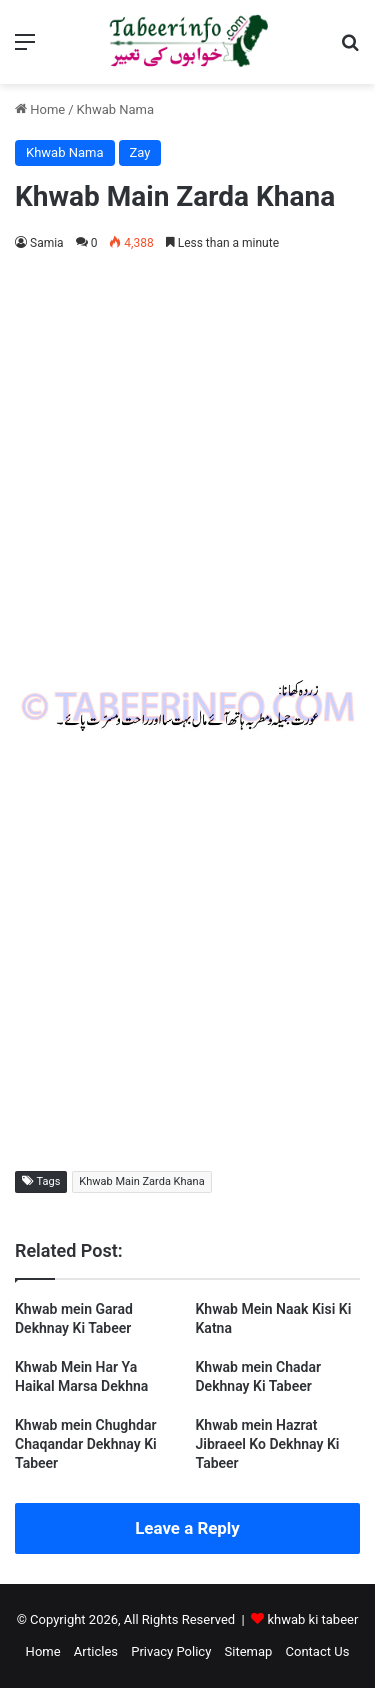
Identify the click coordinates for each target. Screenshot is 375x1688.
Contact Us (318, 1651)
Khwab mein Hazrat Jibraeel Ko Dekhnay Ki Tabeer (268, 1444)
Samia (47, 243)
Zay (140, 152)
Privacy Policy (171, 1651)
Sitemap (249, 1651)
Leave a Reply (187, 1528)
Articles (96, 1651)
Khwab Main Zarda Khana (141, 1181)
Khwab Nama (116, 109)
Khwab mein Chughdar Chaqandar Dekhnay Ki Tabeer (86, 1444)
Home (40, 109)
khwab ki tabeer (312, 1619)
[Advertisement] (187, 462)
